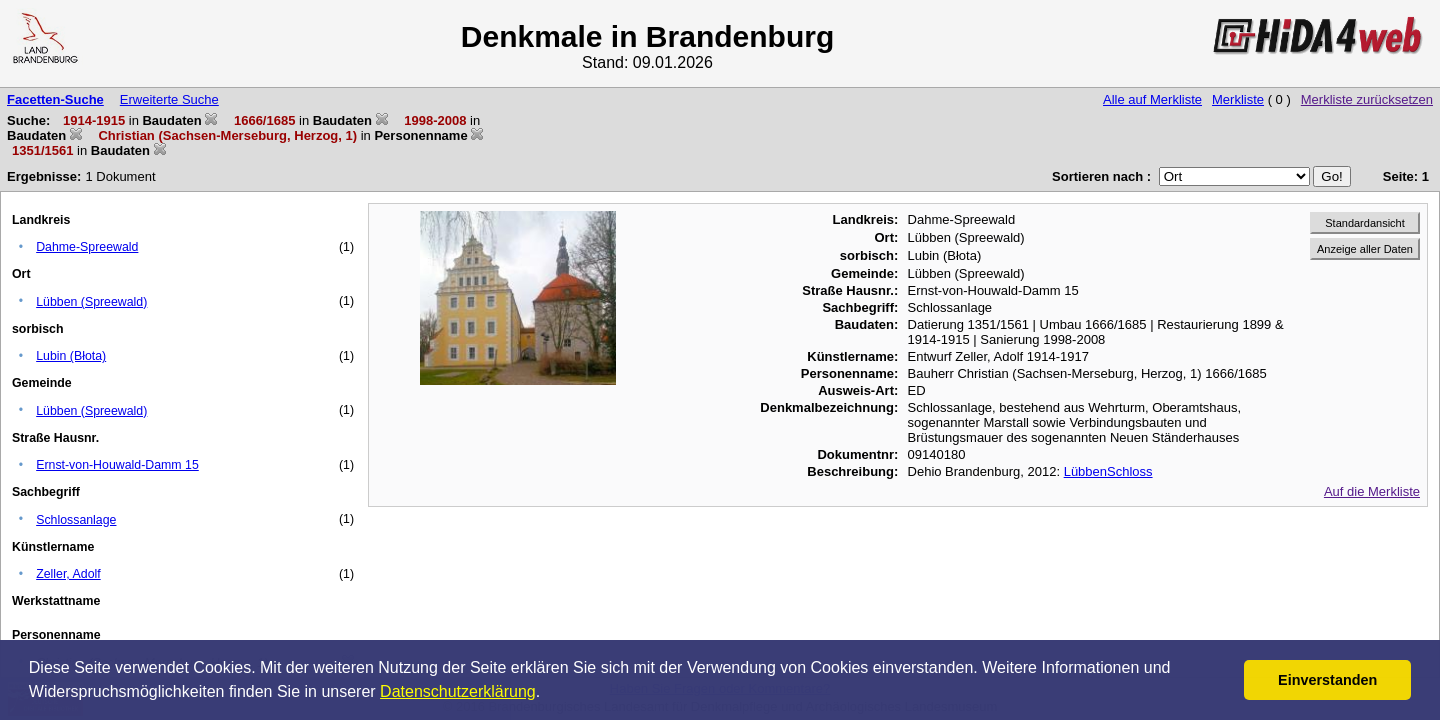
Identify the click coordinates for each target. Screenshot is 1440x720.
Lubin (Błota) (71, 356)
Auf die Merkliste (1372, 491)
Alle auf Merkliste (1152, 99)
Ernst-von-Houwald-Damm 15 (117, 465)
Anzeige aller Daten (1365, 249)
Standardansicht (1365, 223)
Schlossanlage (76, 520)
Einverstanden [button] (1327, 680)
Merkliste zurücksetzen (1367, 99)
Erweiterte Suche (169, 99)
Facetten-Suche (55, 99)
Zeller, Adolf (68, 574)
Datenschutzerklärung (458, 691)
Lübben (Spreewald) (91, 302)
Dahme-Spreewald (87, 247)
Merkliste (1238, 99)
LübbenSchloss (1108, 471)
